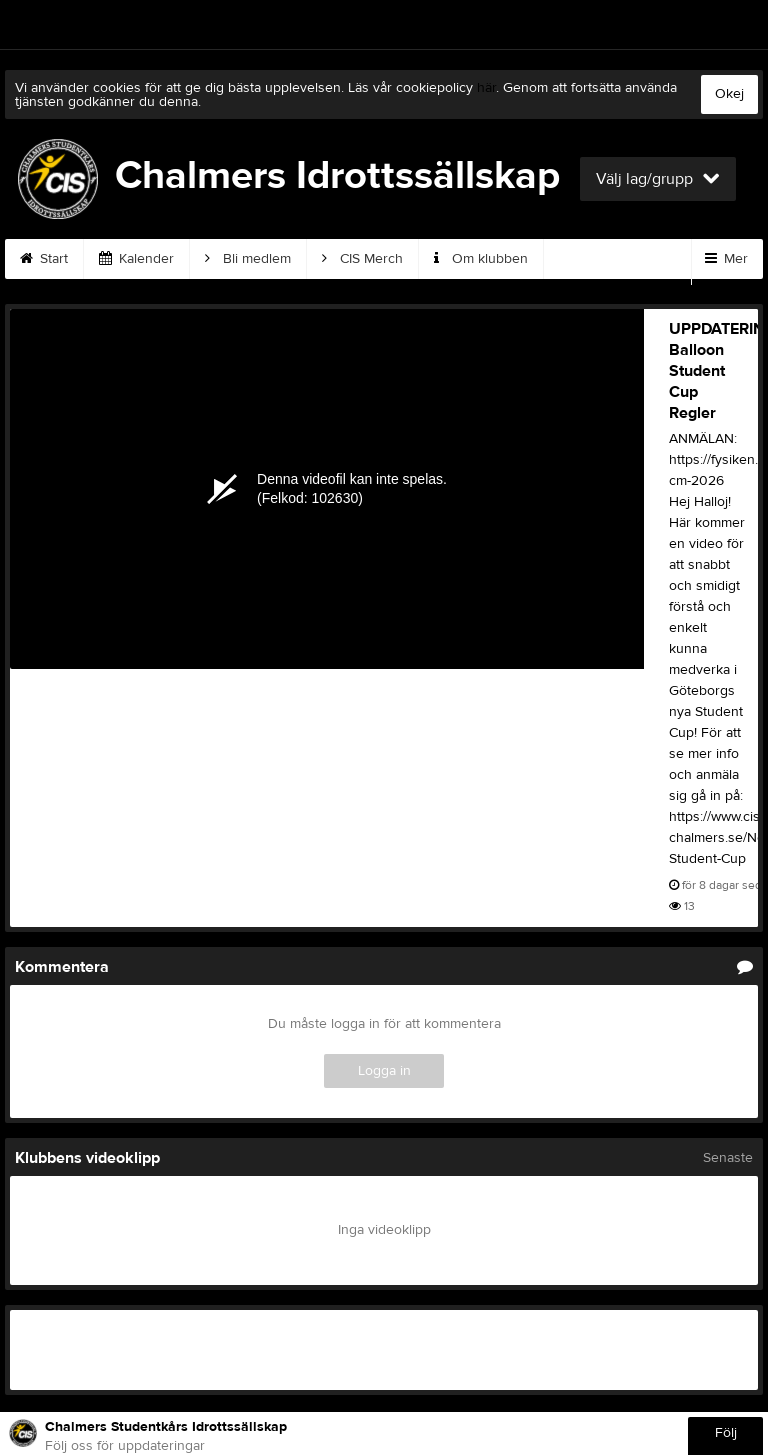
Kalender (136, 259)
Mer (726, 259)
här (486, 88)
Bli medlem (248, 259)
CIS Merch (362, 259)
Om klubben (481, 259)
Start (44, 259)
